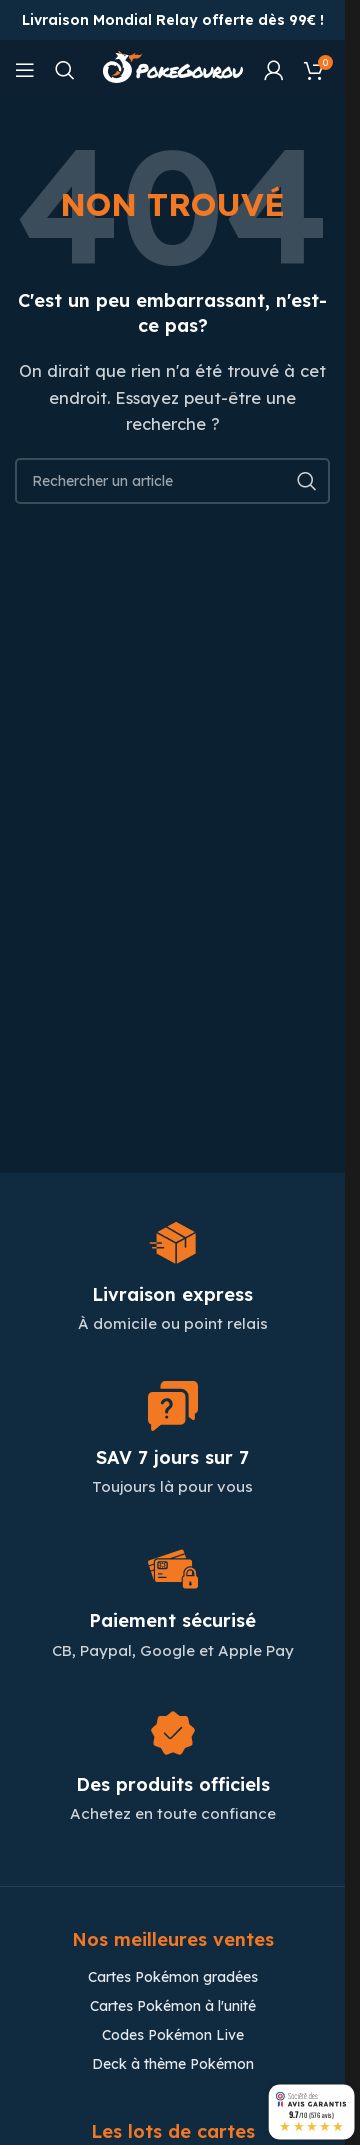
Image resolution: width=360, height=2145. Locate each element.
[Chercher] (65, 70)
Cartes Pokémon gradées (173, 1977)
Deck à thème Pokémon (173, 2064)
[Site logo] (173, 68)
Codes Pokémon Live (173, 2035)
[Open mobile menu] (25, 70)
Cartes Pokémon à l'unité (173, 2006)
